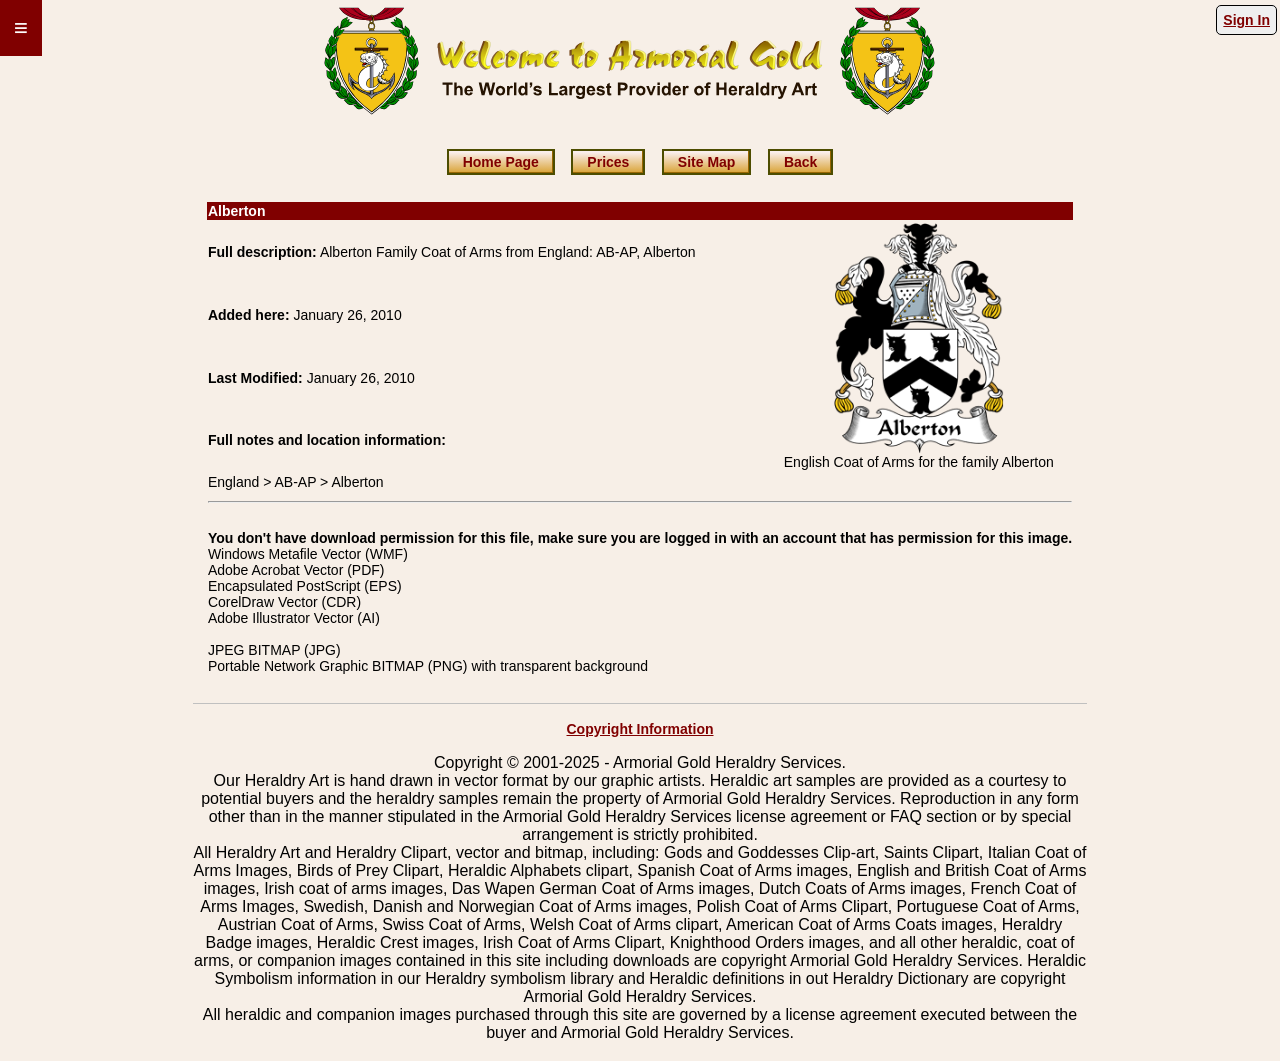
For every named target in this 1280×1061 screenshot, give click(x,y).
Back (800, 162)
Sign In (1246, 20)
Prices (608, 162)
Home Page (501, 162)
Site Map (707, 162)
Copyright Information (640, 729)
